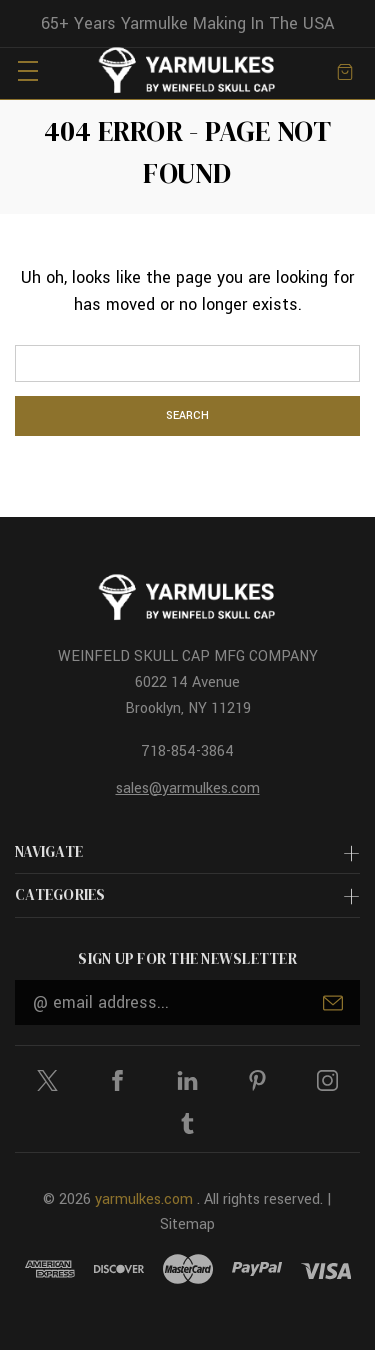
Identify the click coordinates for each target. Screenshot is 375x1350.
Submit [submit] (333, 1003)
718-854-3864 (187, 751)
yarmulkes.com (144, 1199)
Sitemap (187, 1224)
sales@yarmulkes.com (188, 788)
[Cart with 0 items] (345, 70)
